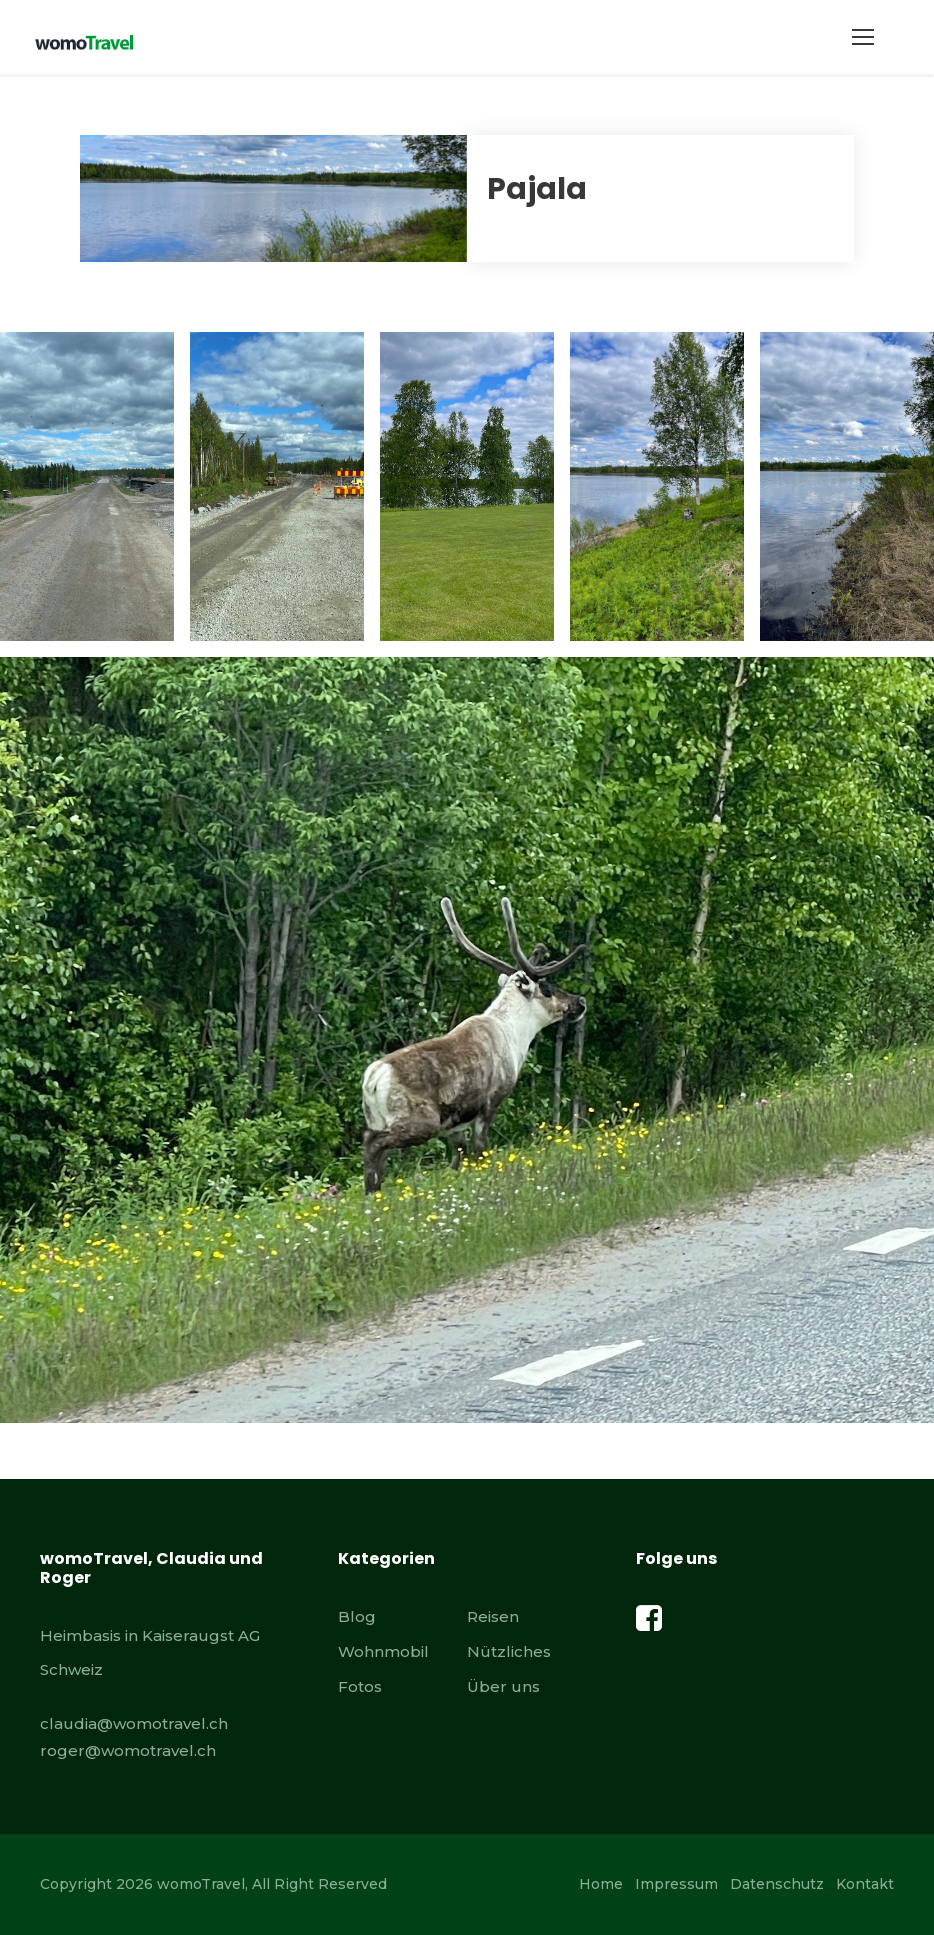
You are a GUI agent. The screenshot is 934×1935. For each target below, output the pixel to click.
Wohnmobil (383, 1651)
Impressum (676, 1884)
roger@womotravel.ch (128, 1750)
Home (601, 1884)
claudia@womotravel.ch (134, 1723)
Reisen (493, 1616)
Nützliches (509, 1651)
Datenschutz (777, 1884)
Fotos (360, 1686)
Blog (357, 1616)
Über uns (503, 1686)
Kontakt (865, 1884)
